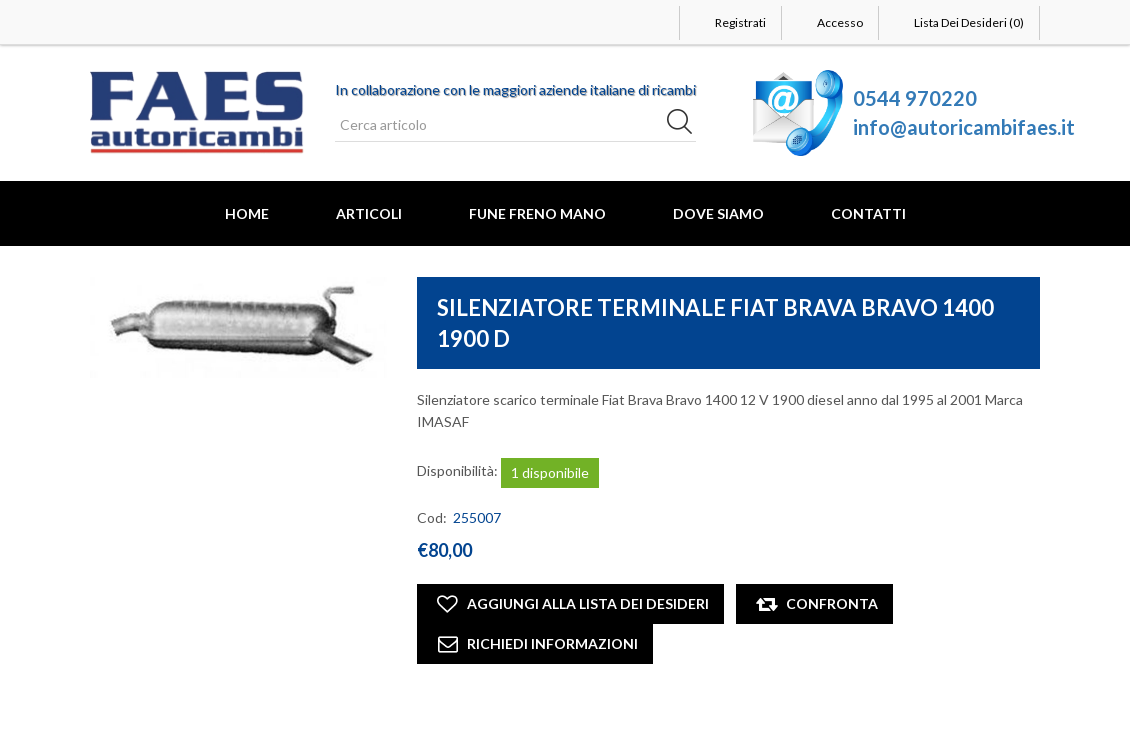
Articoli (369, 213)
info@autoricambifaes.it (964, 127)
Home (247, 213)
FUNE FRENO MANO (537, 213)
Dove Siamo (718, 213)
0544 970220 (915, 98)
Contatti (868, 213)
